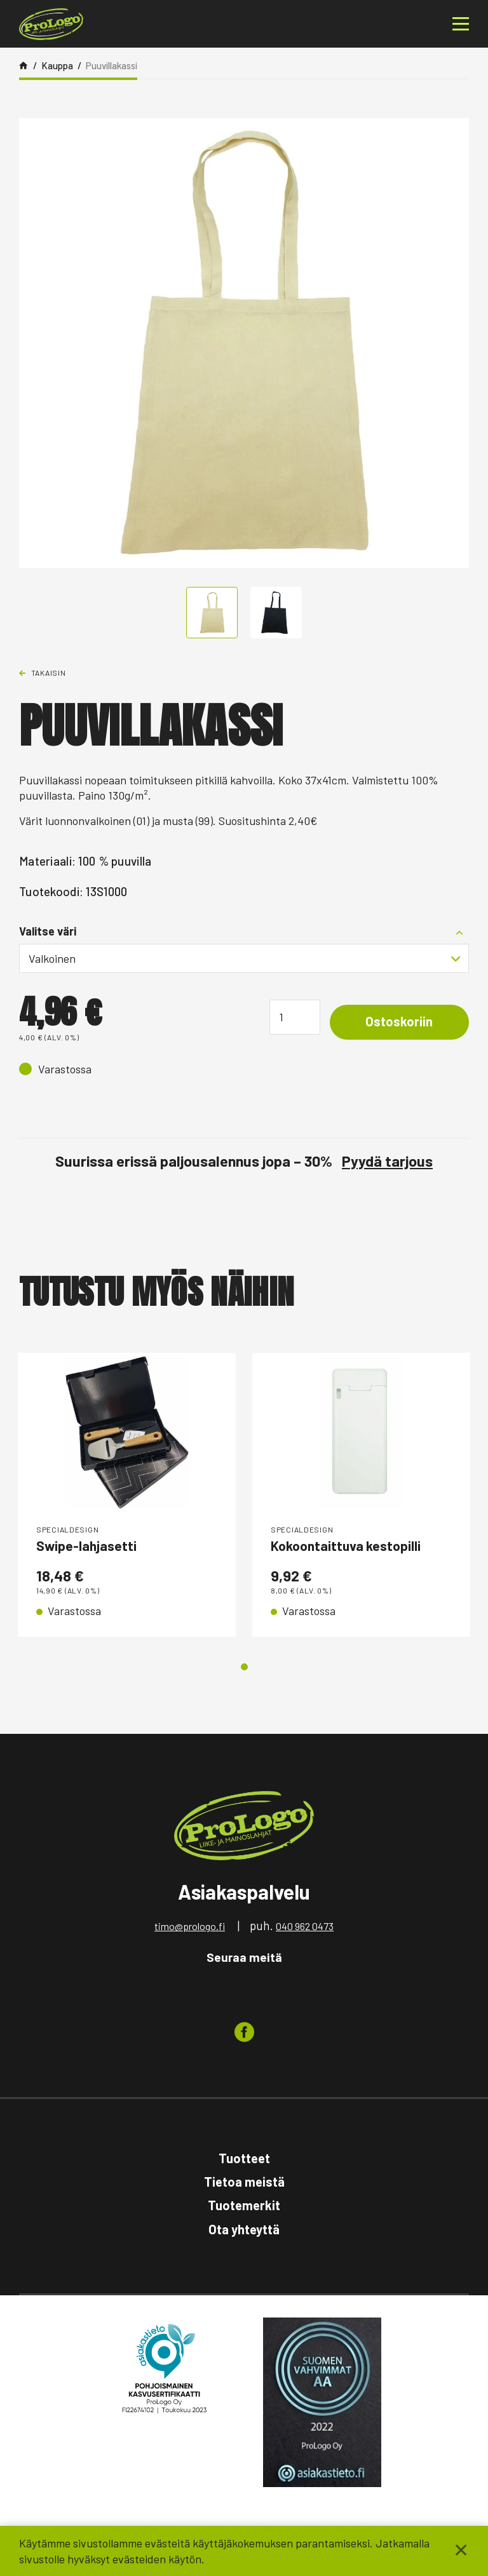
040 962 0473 (305, 1928)
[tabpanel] (127, 1496)
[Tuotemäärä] (286, 1017)
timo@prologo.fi (189, 1928)
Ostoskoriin (395, 1022)
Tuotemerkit (244, 2207)
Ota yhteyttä (244, 2231)
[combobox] (244, 958)
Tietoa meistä (244, 2183)
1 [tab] (244, 1668)
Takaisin (48, 672)
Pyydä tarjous (387, 1161)
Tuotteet (244, 2160)
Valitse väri (47, 931)
